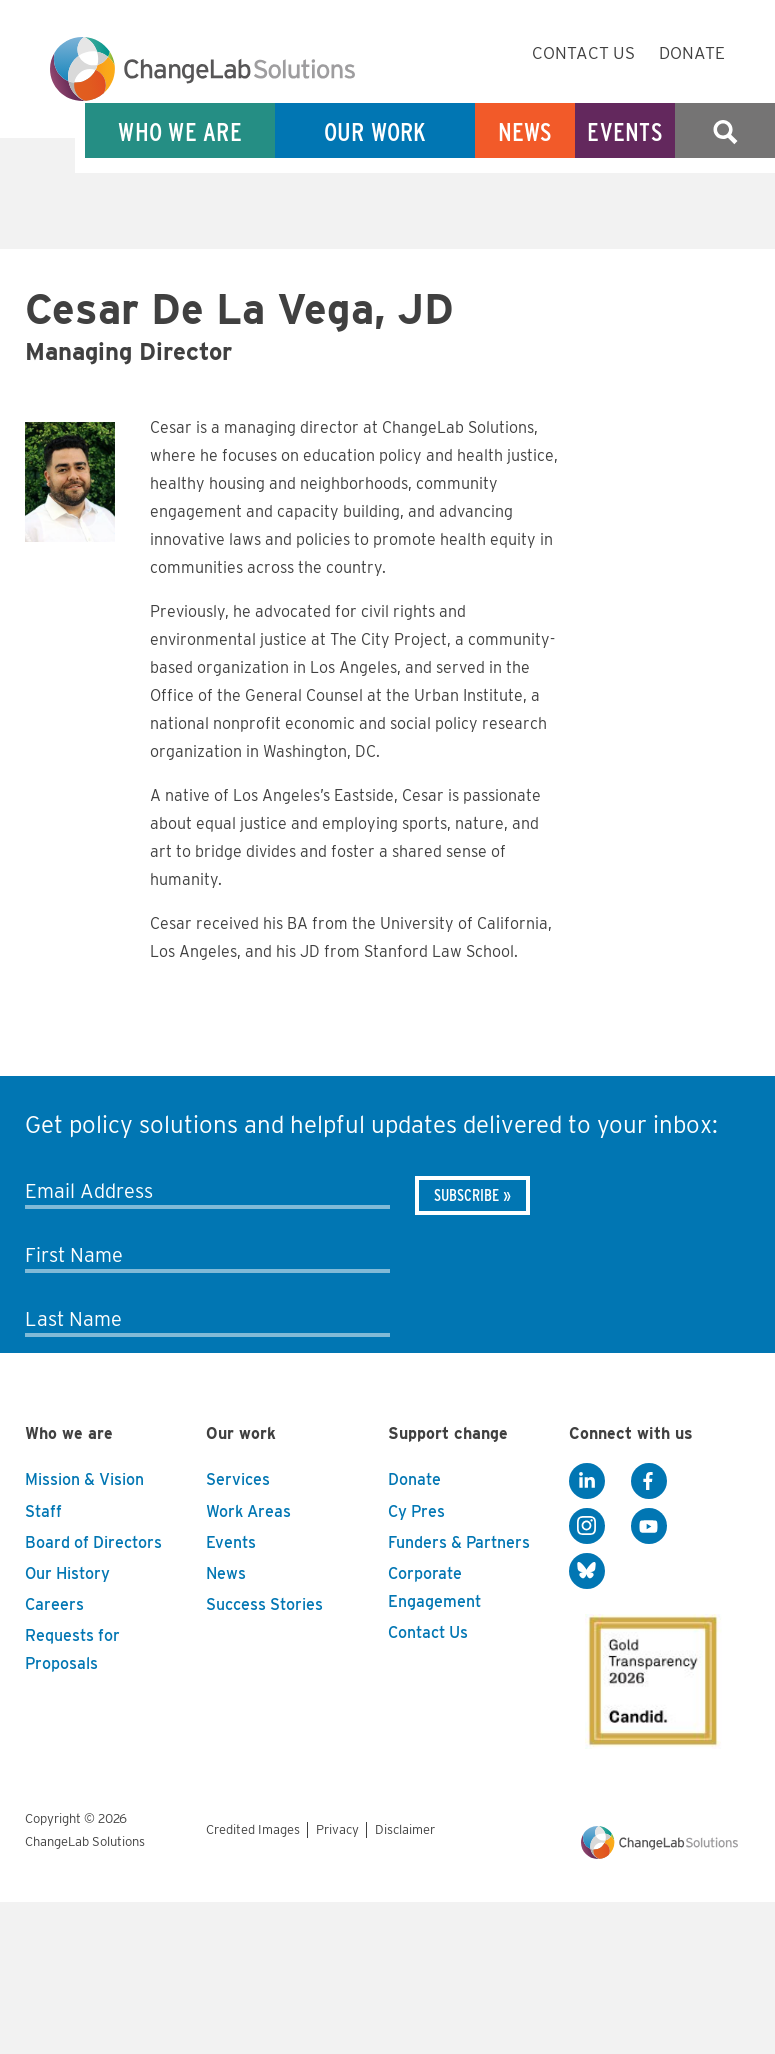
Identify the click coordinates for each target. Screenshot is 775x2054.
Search (725, 131)
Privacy (337, 1829)
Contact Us (583, 53)
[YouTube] (649, 1526)
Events (625, 131)
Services (238, 1479)
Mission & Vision (84, 1479)
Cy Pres (416, 1511)
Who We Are (180, 131)
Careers (54, 1604)
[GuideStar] (649, 1675)
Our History (67, 1573)
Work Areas (248, 1511)
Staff (43, 1511)
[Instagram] (587, 1526)
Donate (692, 53)
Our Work (375, 131)
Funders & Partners (459, 1542)
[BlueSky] (587, 1571)
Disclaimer (405, 1829)
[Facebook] (649, 1481)
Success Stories (264, 1604)
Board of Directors (93, 1542)
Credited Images (253, 1829)
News (525, 131)
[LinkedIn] (587, 1481)
